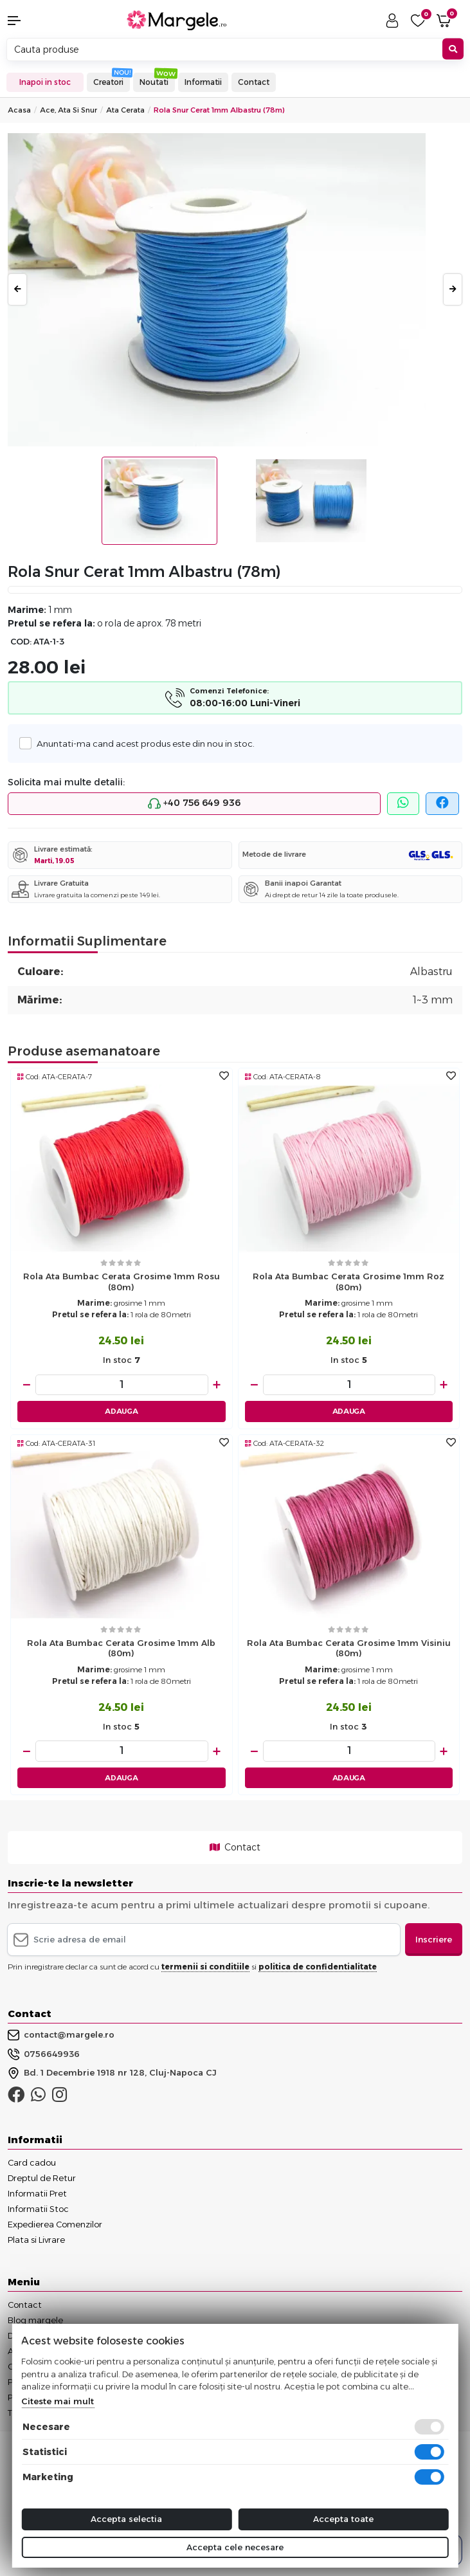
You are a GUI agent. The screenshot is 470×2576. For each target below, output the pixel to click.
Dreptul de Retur (42, 2178)
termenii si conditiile (205, 1966)
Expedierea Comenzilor (55, 2224)
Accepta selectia (126, 2519)
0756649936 (44, 2054)
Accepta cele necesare (235, 2547)
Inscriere (433, 1939)
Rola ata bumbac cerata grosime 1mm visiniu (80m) (349, 1648)
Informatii (203, 82)
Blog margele (35, 2320)
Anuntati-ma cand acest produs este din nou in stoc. (142, 743)
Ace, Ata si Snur (68, 109)
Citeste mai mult (57, 2401)
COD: (21, 641)
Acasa (19, 109)
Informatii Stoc (38, 2209)
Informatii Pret (37, 2193)
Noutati (154, 82)
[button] (39, 20)
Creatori (108, 82)
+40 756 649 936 (194, 803)
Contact (253, 82)
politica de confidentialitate (317, 1966)
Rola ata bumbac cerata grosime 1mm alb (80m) (121, 1648)
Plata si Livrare (36, 2239)
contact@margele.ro (61, 2035)
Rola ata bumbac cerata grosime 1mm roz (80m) (348, 1281)
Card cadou (32, 2162)
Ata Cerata (125, 109)
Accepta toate (343, 2519)
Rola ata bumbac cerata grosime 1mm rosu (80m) (121, 1281)
